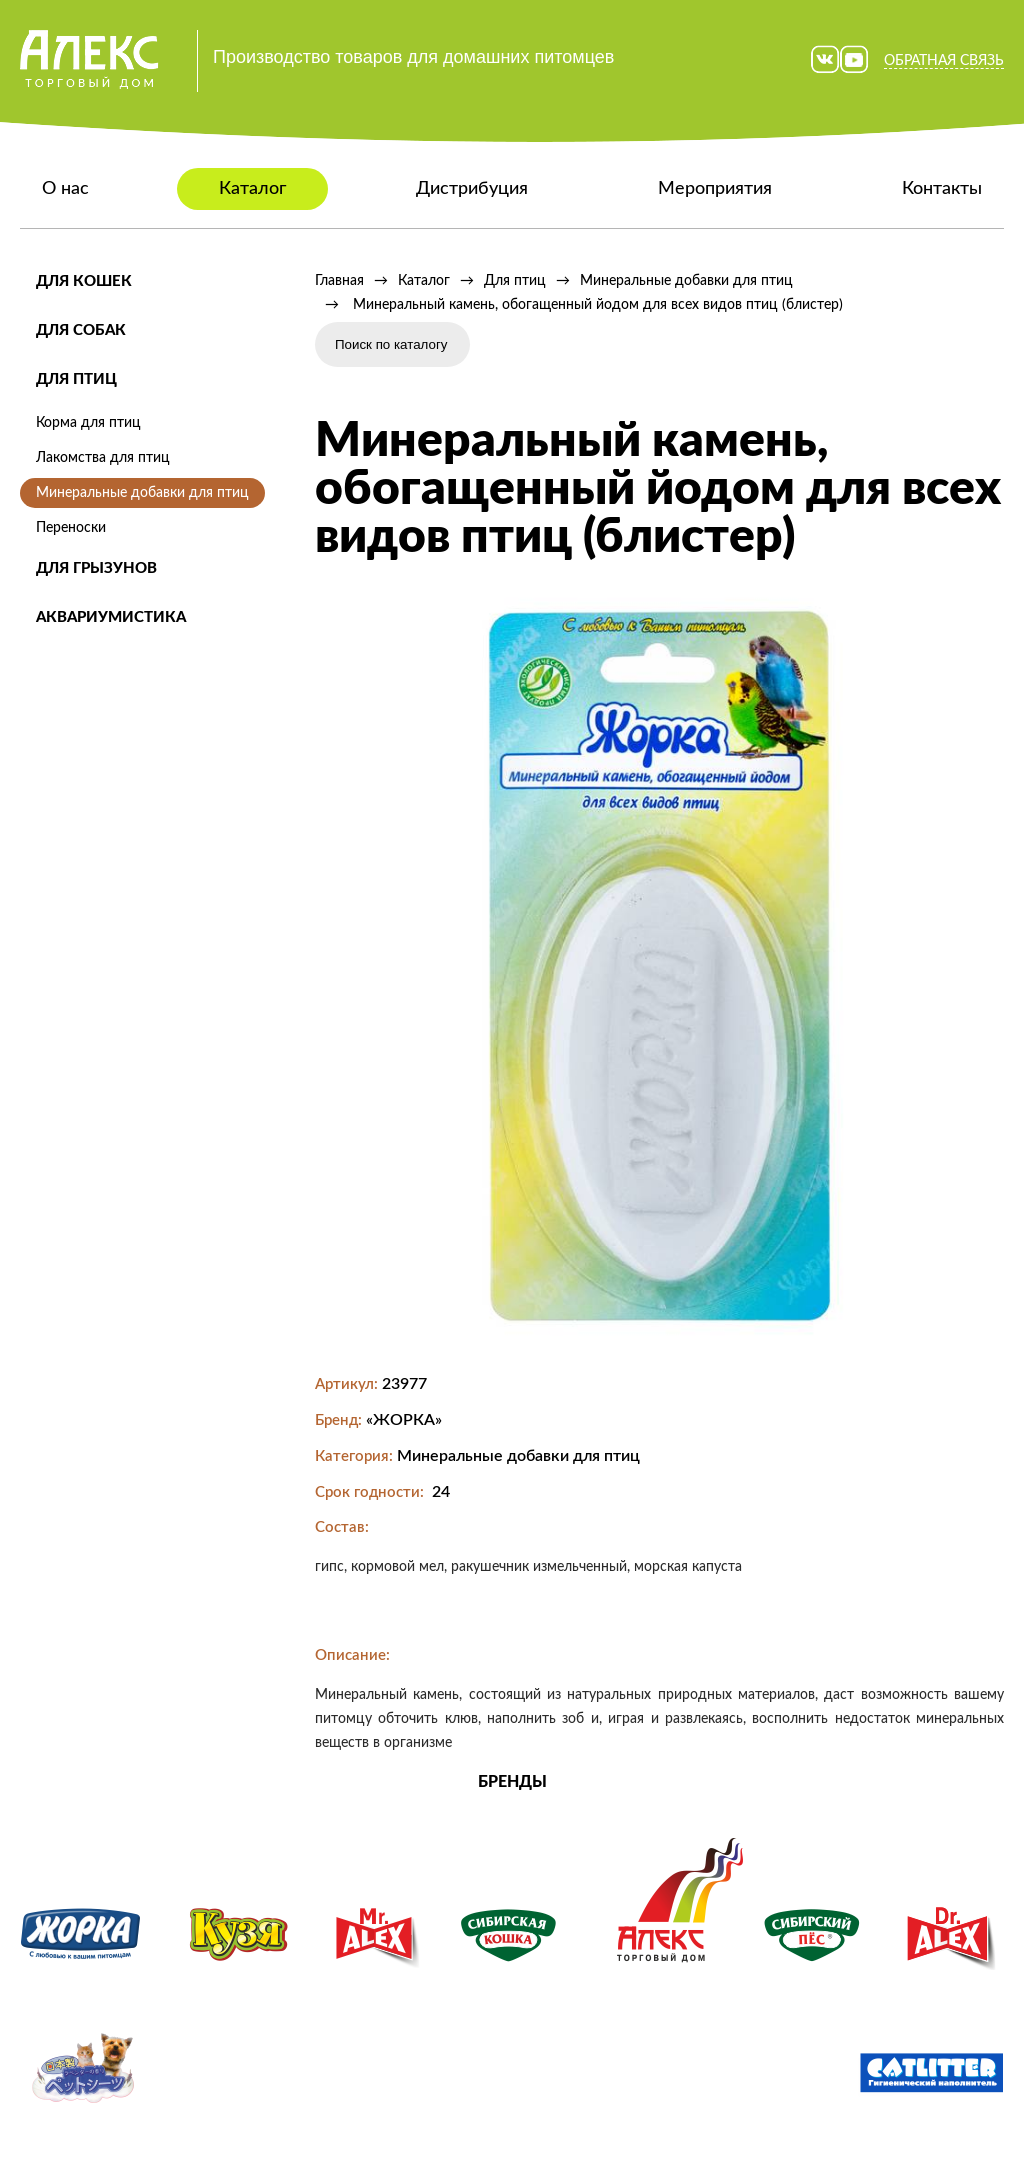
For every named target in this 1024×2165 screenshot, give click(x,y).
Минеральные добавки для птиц (142, 493)
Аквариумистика (111, 617)
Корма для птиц (88, 423)
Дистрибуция (472, 189)
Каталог (252, 189)
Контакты (942, 189)
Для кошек (84, 281)
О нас (65, 189)
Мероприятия (715, 189)
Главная (339, 281)
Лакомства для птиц (103, 458)
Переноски (71, 528)
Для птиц (76, 379)
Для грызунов (96, 568)
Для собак (81, 330)
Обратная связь (944, 61)
